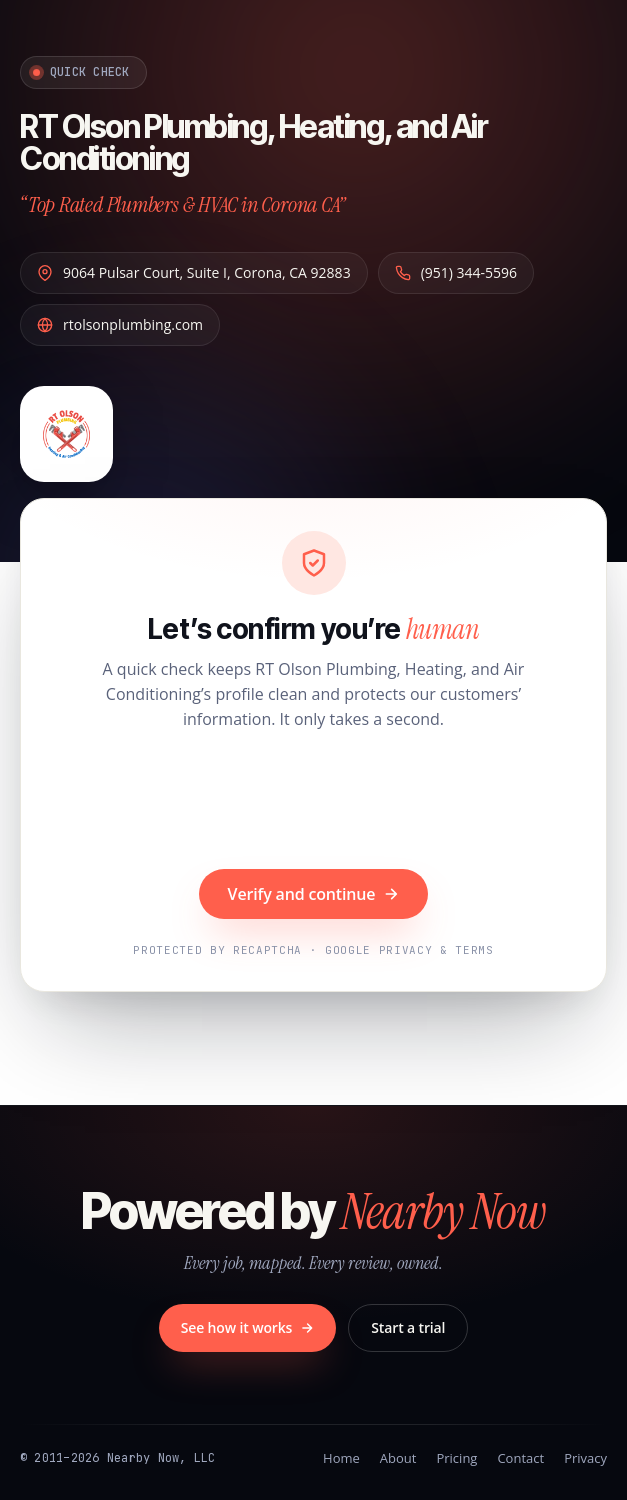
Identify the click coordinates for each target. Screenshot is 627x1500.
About (398, 1458)
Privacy (585, 1458)
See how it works (248, 1327)
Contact (520, 1458)
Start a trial (408, 1327)
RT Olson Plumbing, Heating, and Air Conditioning (254, 142)
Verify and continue (314, 894)
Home (341, 1458)
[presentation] (314, 802)
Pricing (456, 1458)
